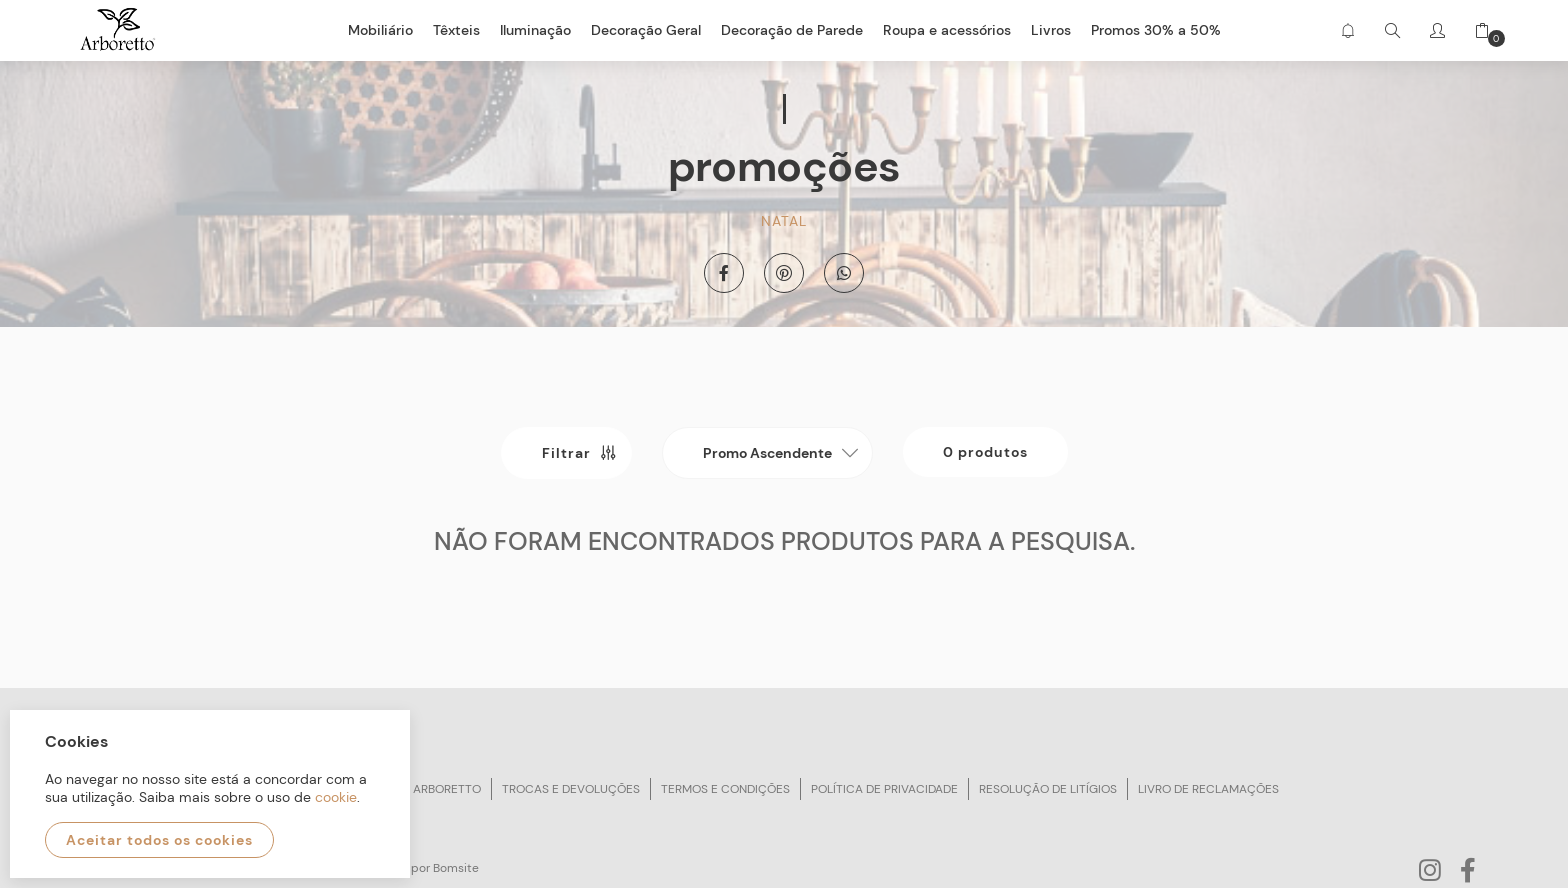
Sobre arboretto (427, 789)
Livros (1051, 30)
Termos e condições (725, 789)
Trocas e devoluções (571, 789)
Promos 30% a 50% (1156, 30)
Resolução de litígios (1048, 789)
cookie (336, 797)
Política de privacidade (884, 789)
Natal (784, 221)
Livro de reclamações (1208, 789)
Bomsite (456, 868)
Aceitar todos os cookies (159, 840)
